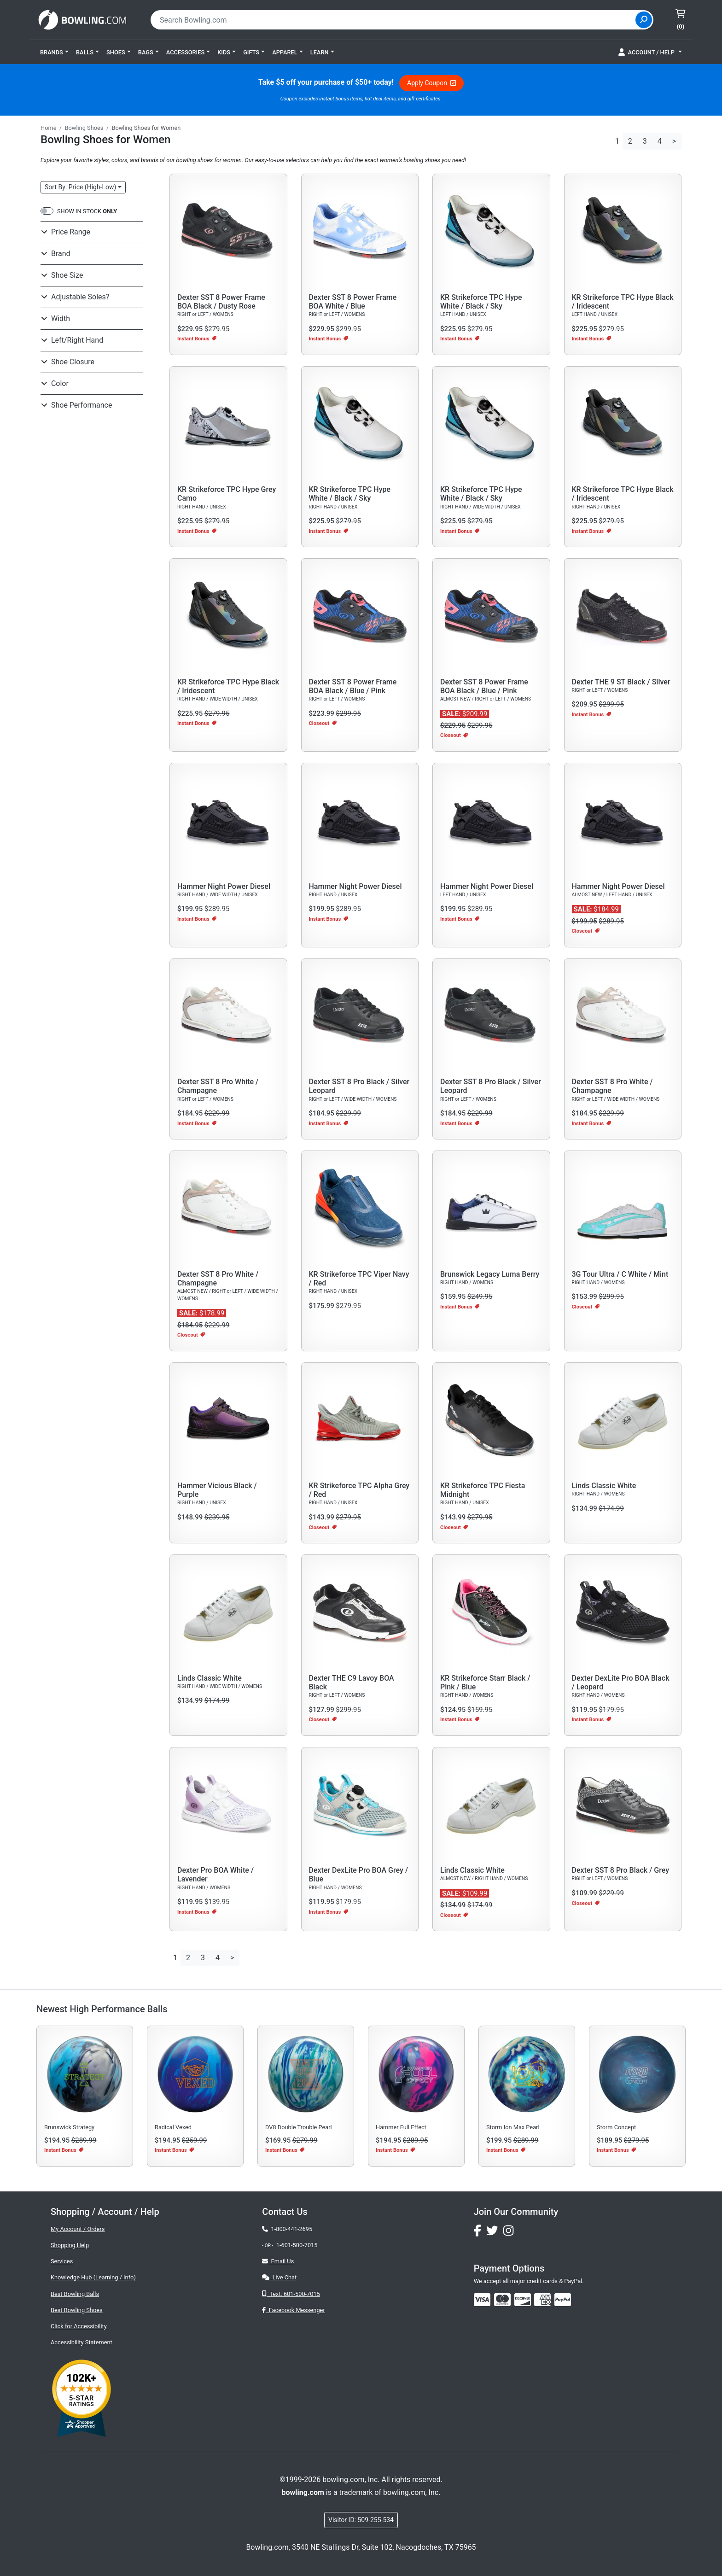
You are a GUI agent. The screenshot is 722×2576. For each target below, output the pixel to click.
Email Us (278, 2261)
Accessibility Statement (81, 2342)
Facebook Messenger (293, 2310)
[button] (54, 52)
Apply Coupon (431, 83)
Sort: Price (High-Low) (80, 187)
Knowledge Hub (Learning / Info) (93, 2277)
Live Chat (279, 2277)
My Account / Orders (78, 2229)
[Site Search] (643, 20)
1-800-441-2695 (287, 2229)
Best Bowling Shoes (77, 2310)
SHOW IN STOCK (87, 211)
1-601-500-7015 (297, 2245)
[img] (562, 2299)
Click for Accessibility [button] (79, 2326)
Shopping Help (70, 2245)
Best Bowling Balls (75, 2293)
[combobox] (394, 19)
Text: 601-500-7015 (291, 2293)
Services (62, 2261)
